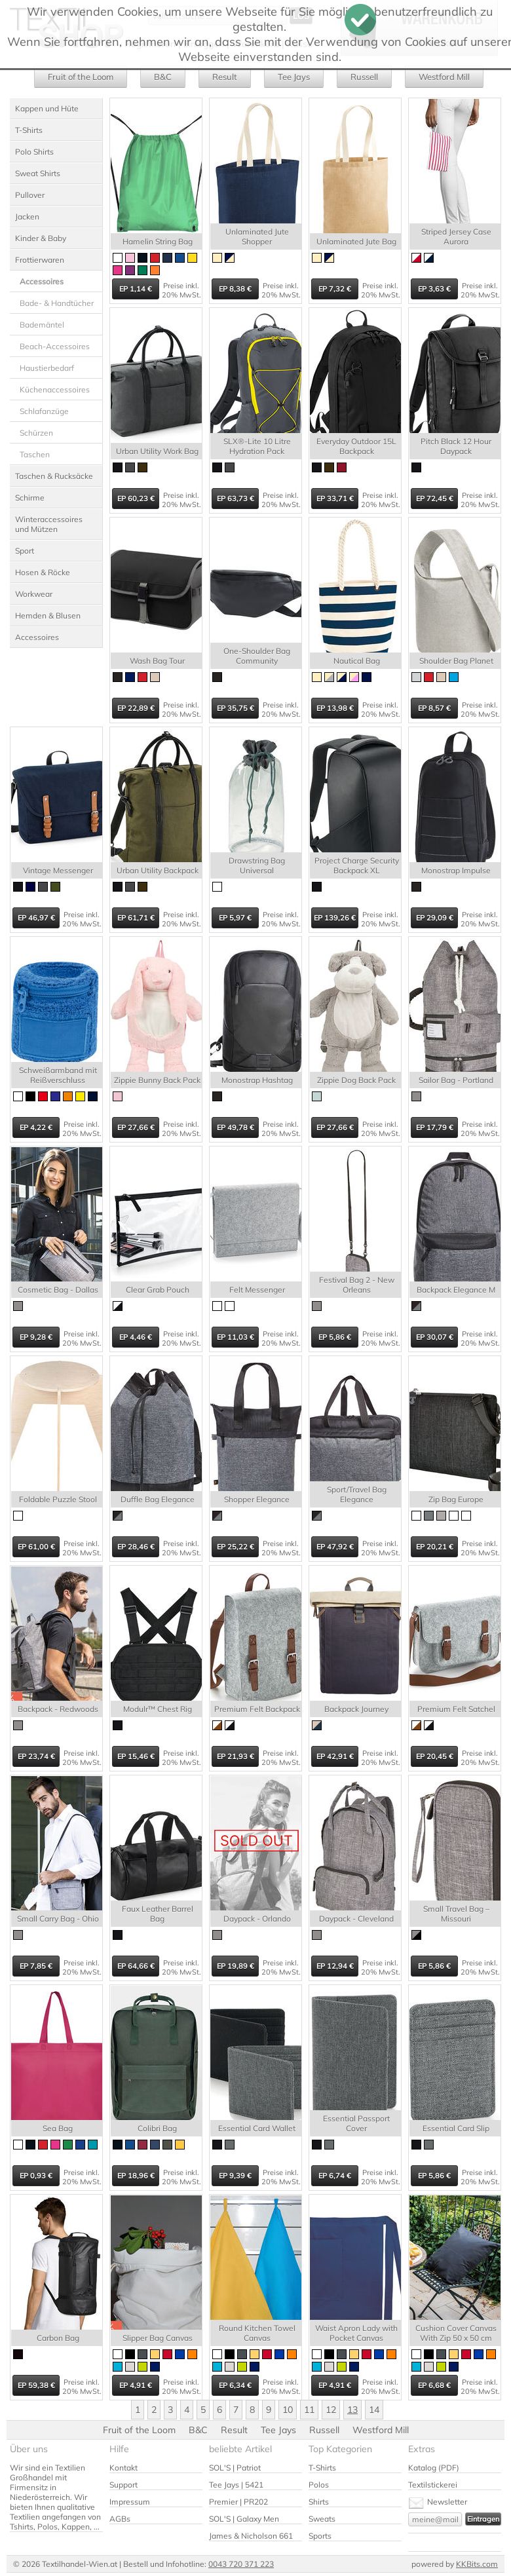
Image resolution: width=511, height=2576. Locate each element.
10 (287, 2409)
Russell (364, 76)
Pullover (30, 195)
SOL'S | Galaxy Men (244, 2519)
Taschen (35, 454)
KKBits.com (477, 2564)
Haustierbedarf (47, 368)
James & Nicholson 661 (251, 2536)
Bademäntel (42, 325)
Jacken (27, 216)
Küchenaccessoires (55, 389)
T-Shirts (29, 130)
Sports (320, 2536)
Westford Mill (444, 76)
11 (309, 2409)
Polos (319, 2485)
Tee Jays (294, 76)
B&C (163, 76)
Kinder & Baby (40, 238)
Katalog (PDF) (433, 2467)
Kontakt (123, 2467)
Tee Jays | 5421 (236, 2485)
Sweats (322, 2519)
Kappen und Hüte (47, 108)
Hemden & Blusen (48, 615)
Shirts (319, 2502)
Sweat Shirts (37, 173)
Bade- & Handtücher (57, 303)
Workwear (33, 594)
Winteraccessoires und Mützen (49, 524)
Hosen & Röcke (42, 572)
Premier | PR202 (238, 2502)
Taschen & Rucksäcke (54, 476)
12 (331, 2409)
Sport (24, 551)
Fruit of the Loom (80, 76)
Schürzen (36, 433)
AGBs (119, 2519)
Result (224, 76)
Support (123, 2485)
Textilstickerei (432, 2485)
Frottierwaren (39, 260)
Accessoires (37, 637)
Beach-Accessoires (55, 346)
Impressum (129, 2502)
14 (374, 2409)
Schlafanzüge (44, 411)
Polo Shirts (34, 152)
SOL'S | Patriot (235, 2467)
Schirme (30, 497)
